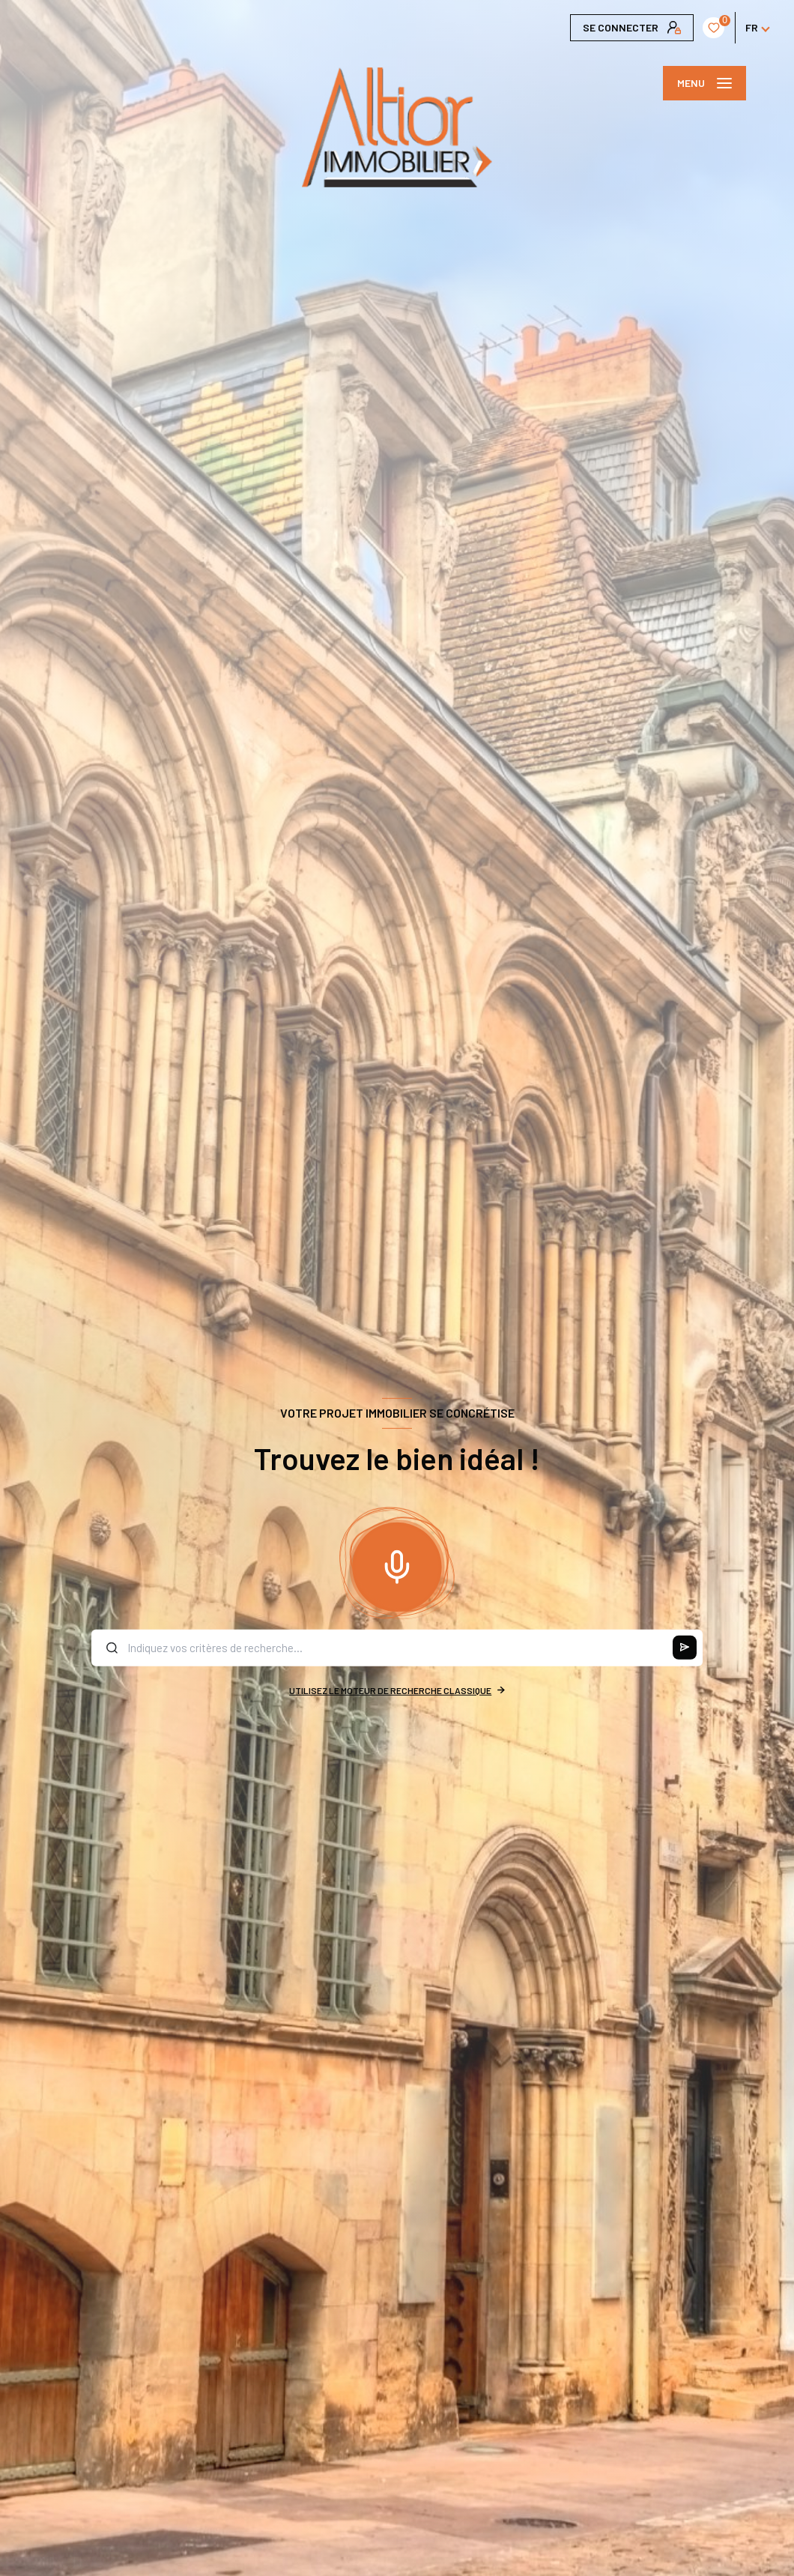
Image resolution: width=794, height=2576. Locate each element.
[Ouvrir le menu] (704, 83)
